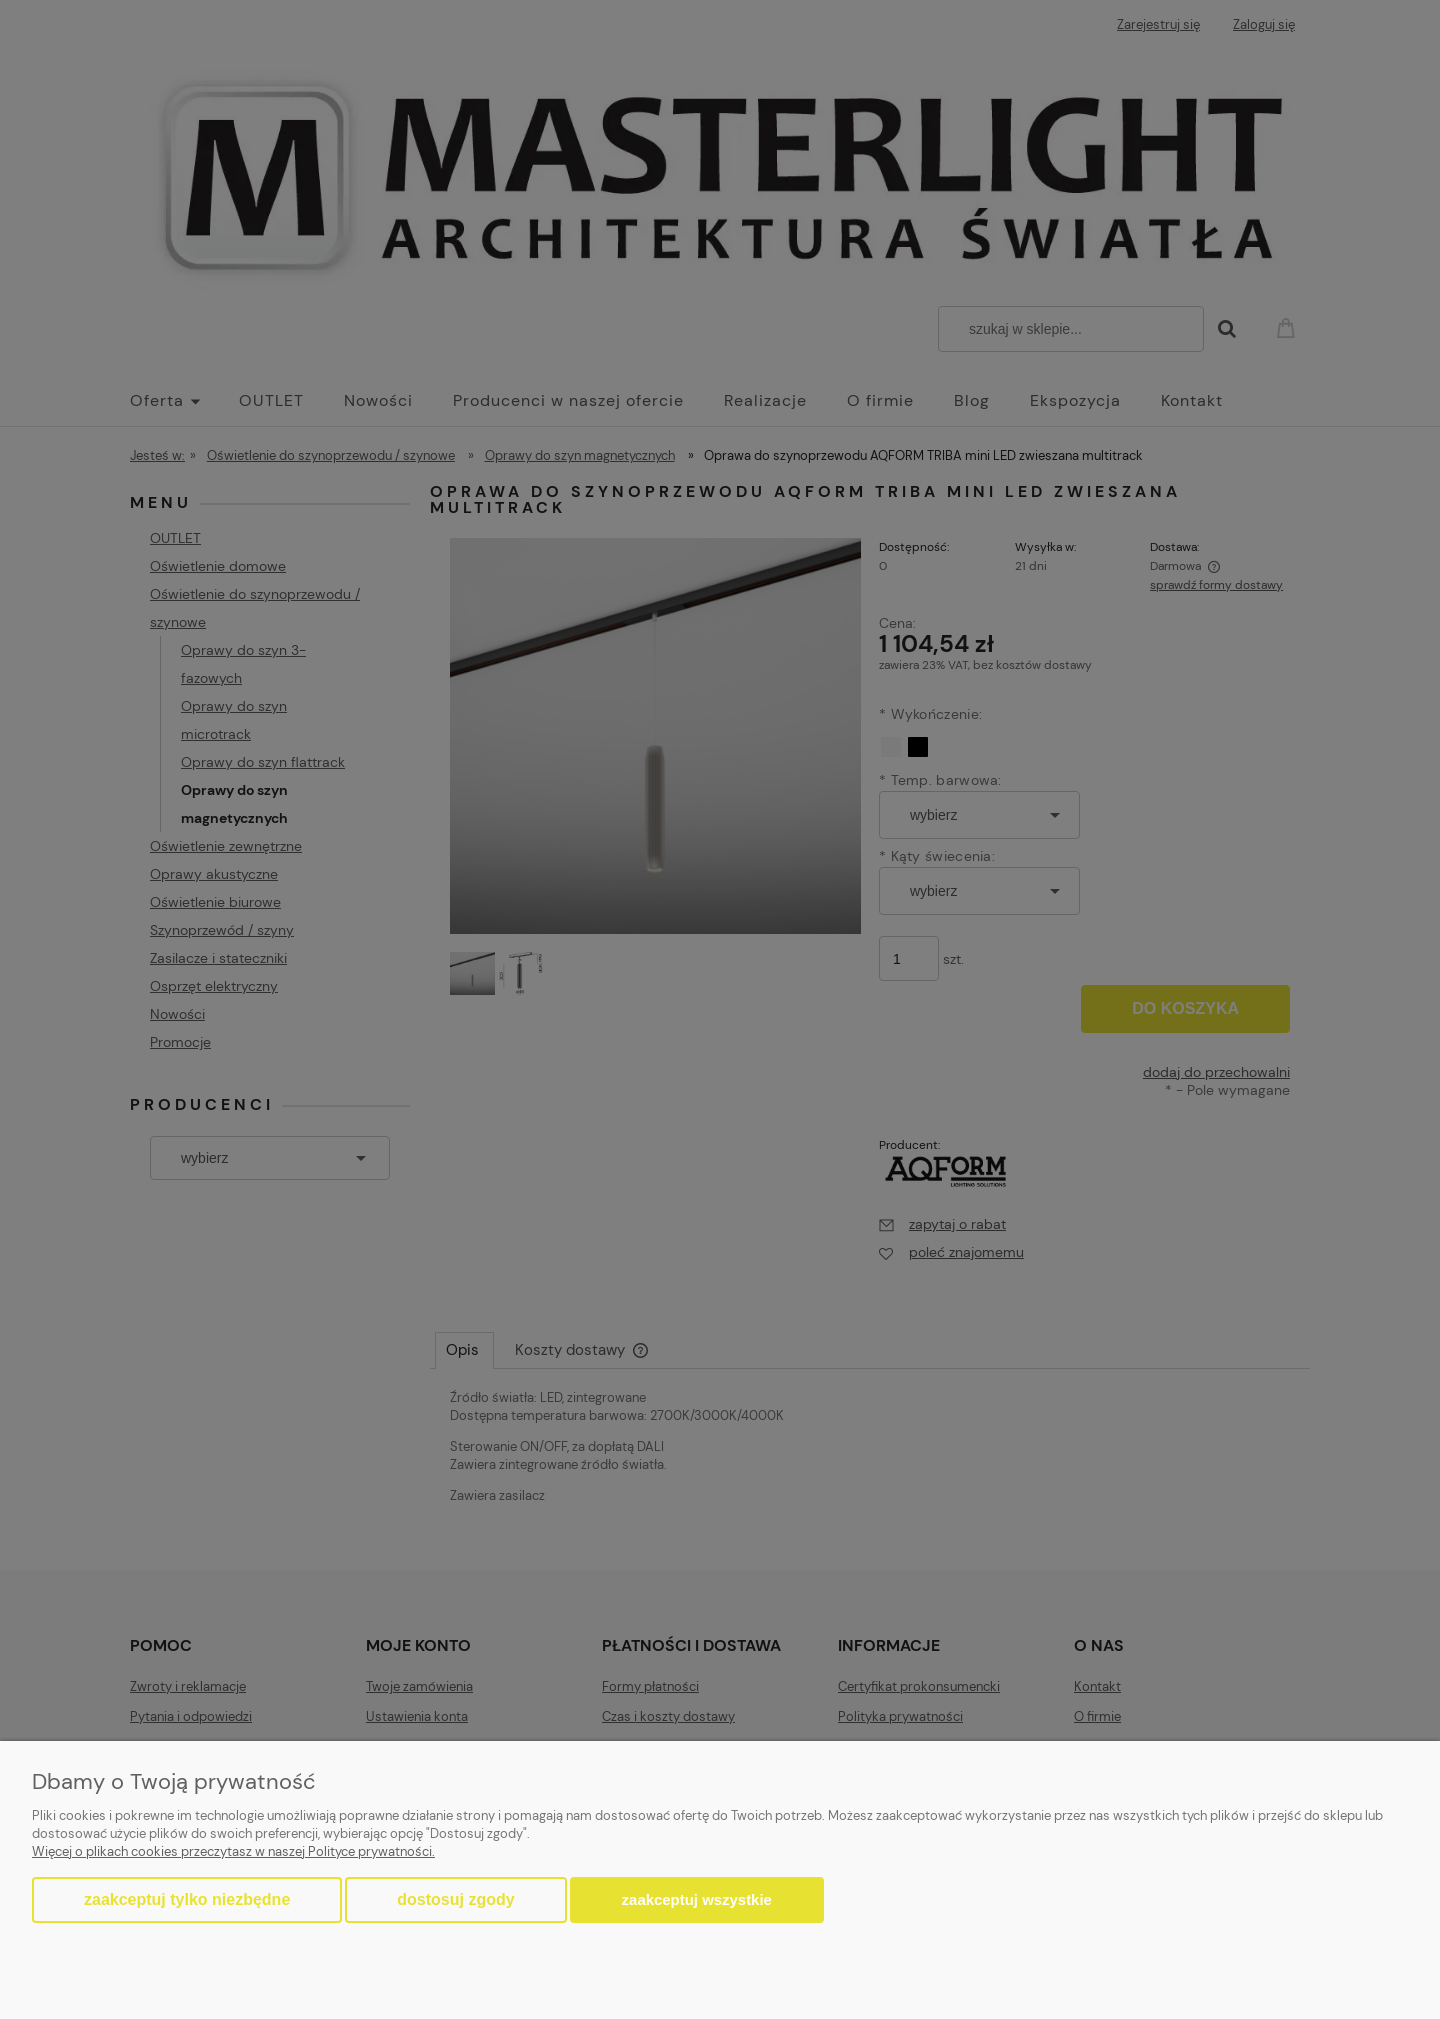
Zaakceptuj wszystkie (697, 1899)
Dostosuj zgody (455, 1899)
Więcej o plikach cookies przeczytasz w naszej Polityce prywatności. (233, 1851)
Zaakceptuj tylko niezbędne (187, 1899)
